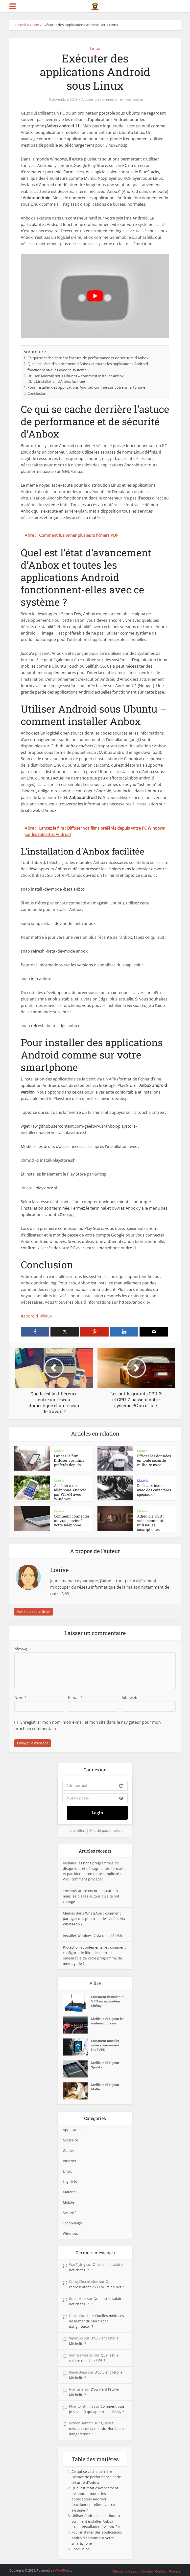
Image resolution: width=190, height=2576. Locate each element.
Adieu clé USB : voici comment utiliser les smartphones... (153, 1519)
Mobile (59, 1451)
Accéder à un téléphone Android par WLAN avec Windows (72, 1490)
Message (22, 1646)
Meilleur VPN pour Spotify (106, 2064)
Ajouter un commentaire (101, 99)
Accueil (20, 24)
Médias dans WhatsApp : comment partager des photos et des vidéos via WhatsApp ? (94, 1916)
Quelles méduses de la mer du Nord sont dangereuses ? (96, 2319)
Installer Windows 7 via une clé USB (92, 1933)
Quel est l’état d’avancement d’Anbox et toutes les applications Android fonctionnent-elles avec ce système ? (87, 366)
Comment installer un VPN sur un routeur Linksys (109, 2001)
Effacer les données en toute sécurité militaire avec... (155, 1460)
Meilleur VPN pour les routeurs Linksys (108, 2020)
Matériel (143, 1480)
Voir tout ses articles (33, 1609)
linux (47, 1316)
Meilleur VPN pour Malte (106, 2086)
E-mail (75, 1695)
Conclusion (36, 393)
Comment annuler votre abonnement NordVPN (106, 2045)
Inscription (76, 1828)
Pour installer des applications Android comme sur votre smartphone (86, 387)
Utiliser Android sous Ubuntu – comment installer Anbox (75, 375)
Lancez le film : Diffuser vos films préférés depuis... (68, 1460)
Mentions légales (125, 2569)
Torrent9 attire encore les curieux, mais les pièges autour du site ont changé (91, 1894)
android (30, 1316)
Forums (175, 2569)
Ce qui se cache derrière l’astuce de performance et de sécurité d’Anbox (87, 357)
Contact (161, 2569)
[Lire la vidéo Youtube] (95, 296)
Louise (137, 99)
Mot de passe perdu (106, 1828)
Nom (20, 1695)
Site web (129, 1695)
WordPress (63, 2568)
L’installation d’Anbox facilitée (60, 381)
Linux (34, 24)
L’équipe (146, 2569)
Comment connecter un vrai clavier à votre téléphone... (71, 1519)
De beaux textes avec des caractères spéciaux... (153, 1490)
